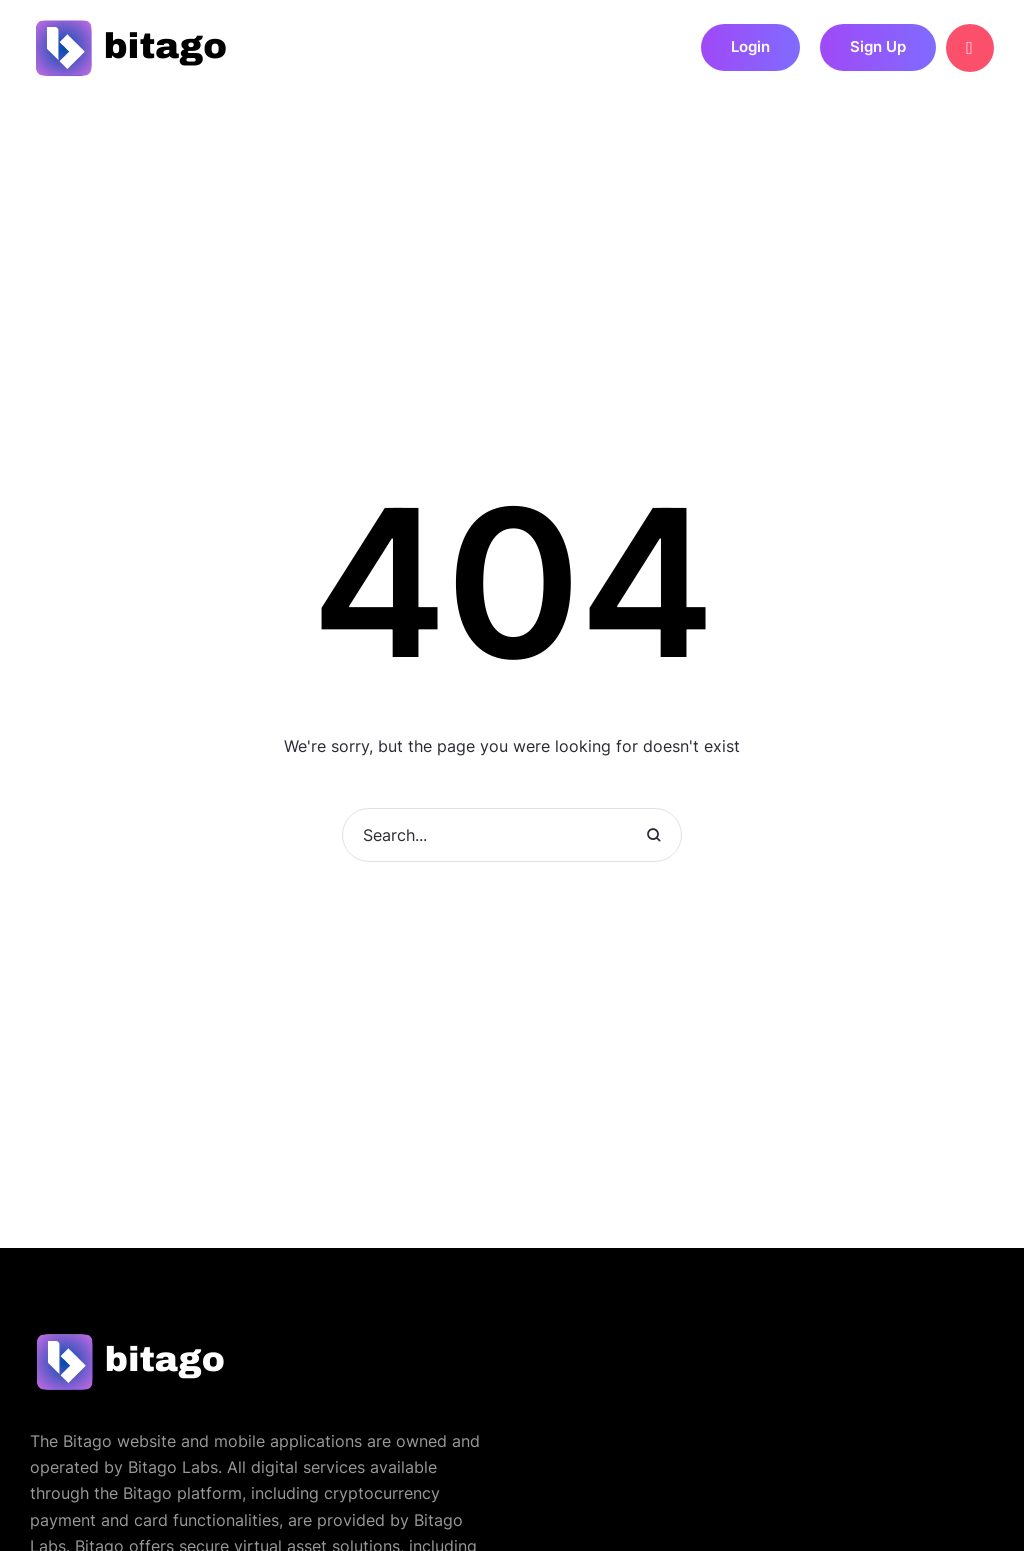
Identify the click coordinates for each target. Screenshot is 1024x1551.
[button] (750, 47)
